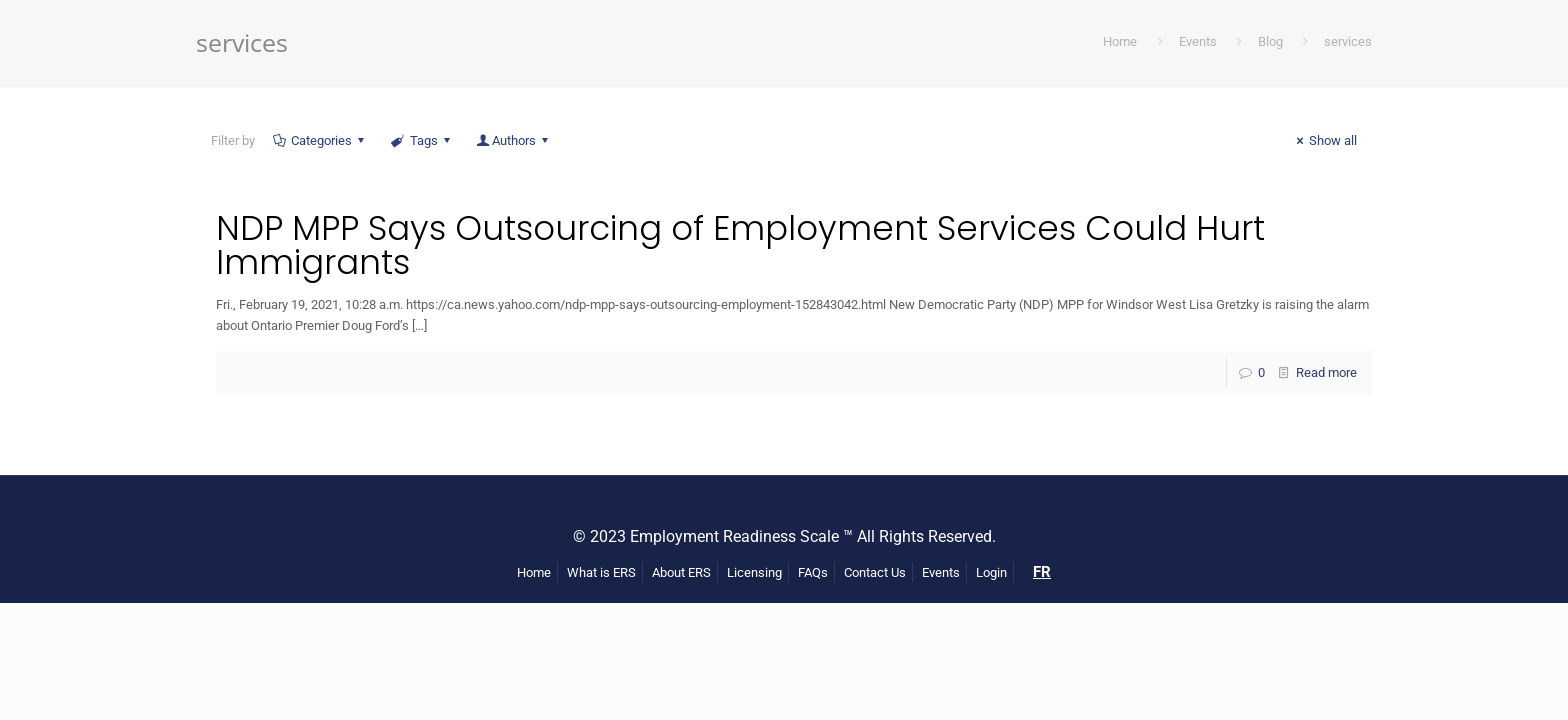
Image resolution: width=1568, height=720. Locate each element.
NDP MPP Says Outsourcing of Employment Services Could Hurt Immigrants (740, 245)
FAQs (813, 572)
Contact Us (875, 572)
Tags (421, 140)
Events (1198, 41)
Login (991, 572)
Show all (1324, 140)
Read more (1326, 372)
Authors (514, 140)
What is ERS (601, 572)
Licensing (754, 572)
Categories (320, 140)
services (1348, 41)
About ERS (681, 572)
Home (1120, 41)
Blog (1270, 41)
